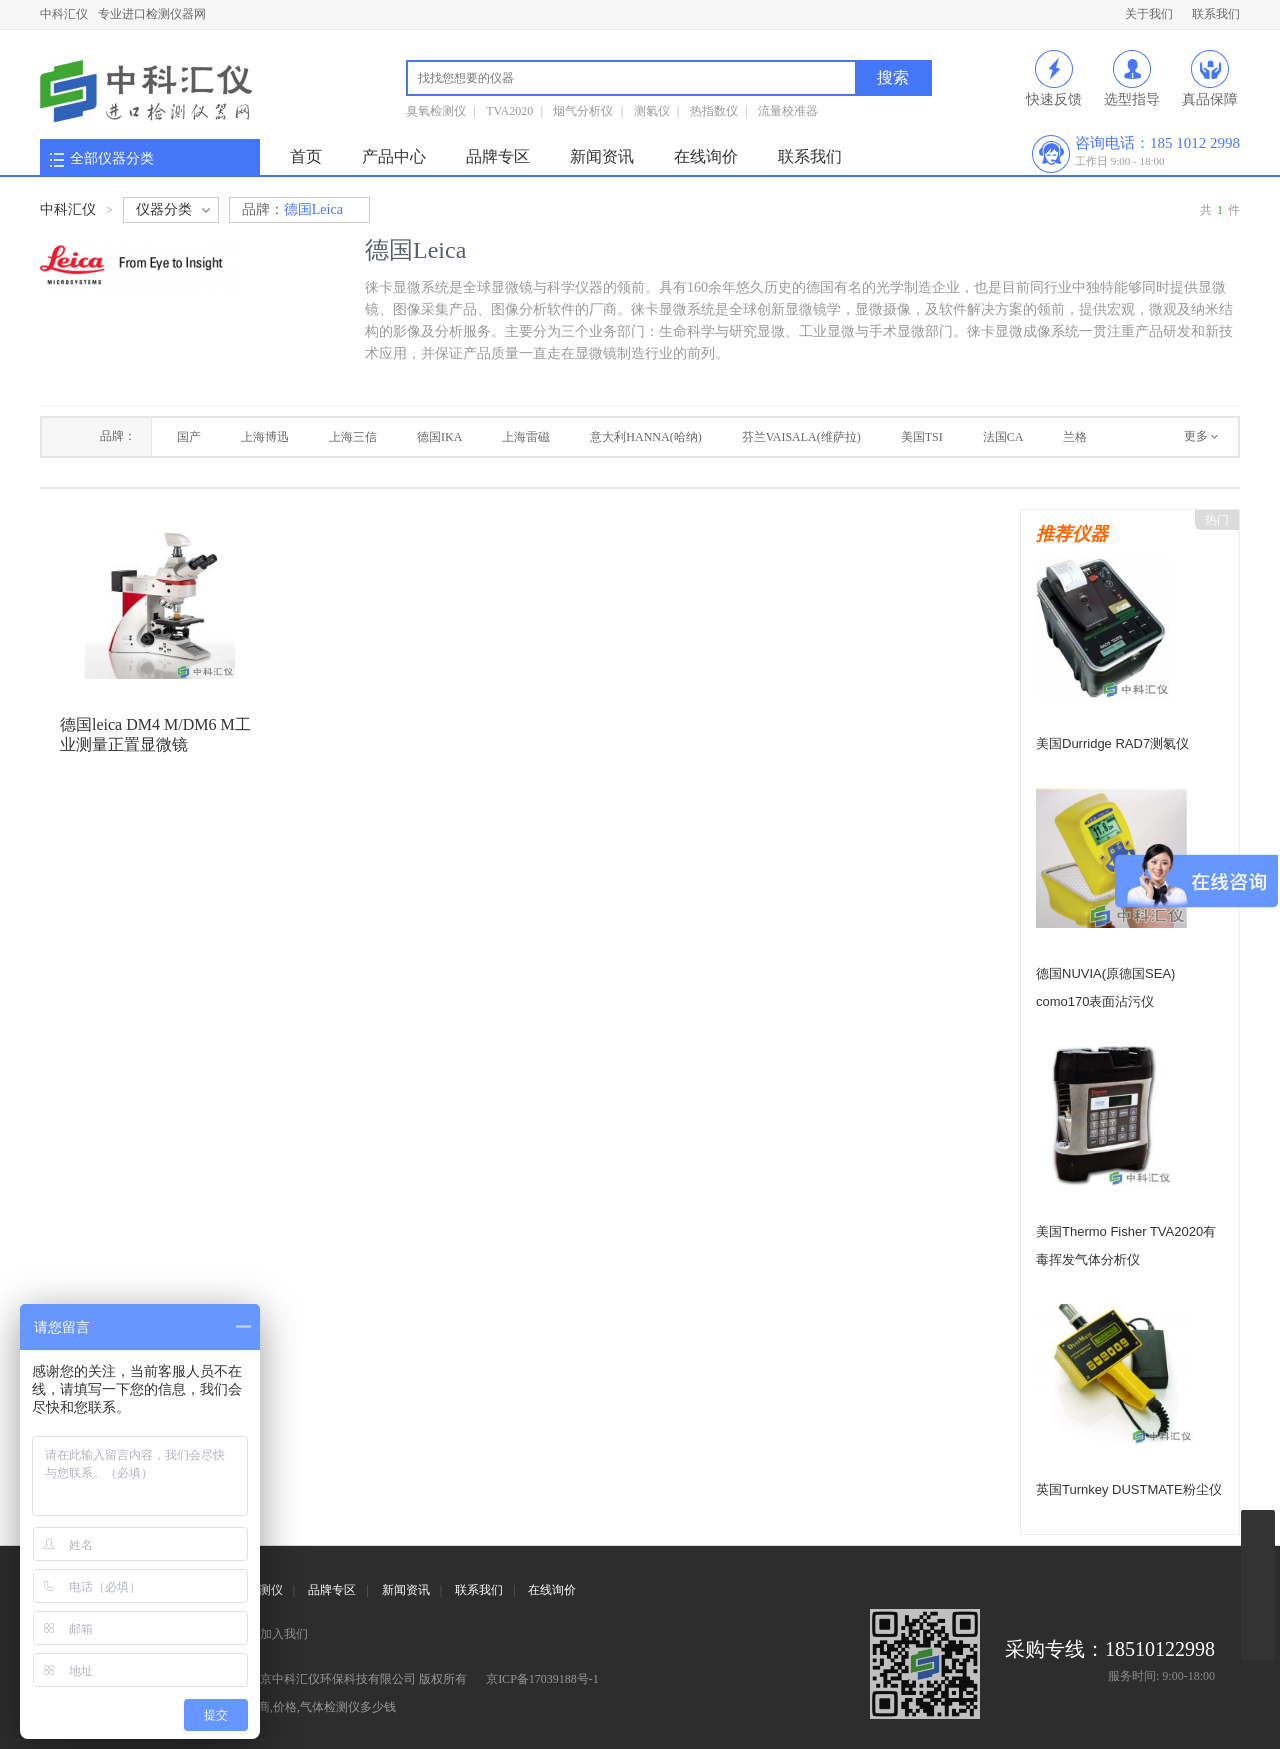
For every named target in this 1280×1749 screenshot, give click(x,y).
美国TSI (922, 437)
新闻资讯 (602, 156)
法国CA (1003, 437)
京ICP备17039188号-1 (542, 1679)
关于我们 (1149, 14)
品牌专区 (498, 156)
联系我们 (1216, 14)
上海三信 (353, 437)
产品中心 (394, 156)
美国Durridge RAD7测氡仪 (1112, 743)
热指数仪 (714, 111)
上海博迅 (265, 437)
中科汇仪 (64, 14)
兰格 (1075, 437)
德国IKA (439, 437)
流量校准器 (788, 111)
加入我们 (284, 1634)
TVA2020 (509, 111)
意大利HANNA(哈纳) (645, 437)
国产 (189, 437)
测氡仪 (652, 111)
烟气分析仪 (583, 111)
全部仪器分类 (112, 158)
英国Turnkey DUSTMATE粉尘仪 (1129, 1489)
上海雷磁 (526, 437)
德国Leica (292, 209)
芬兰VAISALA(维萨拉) (801, 437)
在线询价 (706, 156)
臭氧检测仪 (436, 111)
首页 (306, 156)
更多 (1196, 436)
